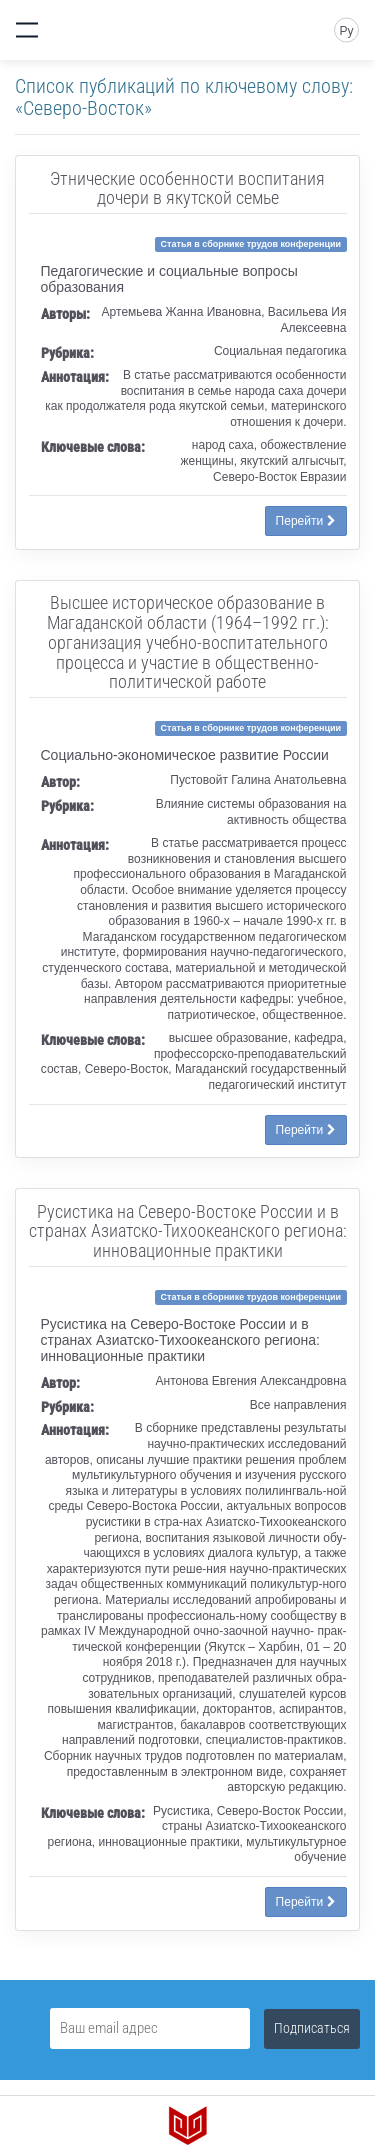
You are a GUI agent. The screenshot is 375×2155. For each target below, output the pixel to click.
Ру (346, 31)
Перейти (306, 521)
